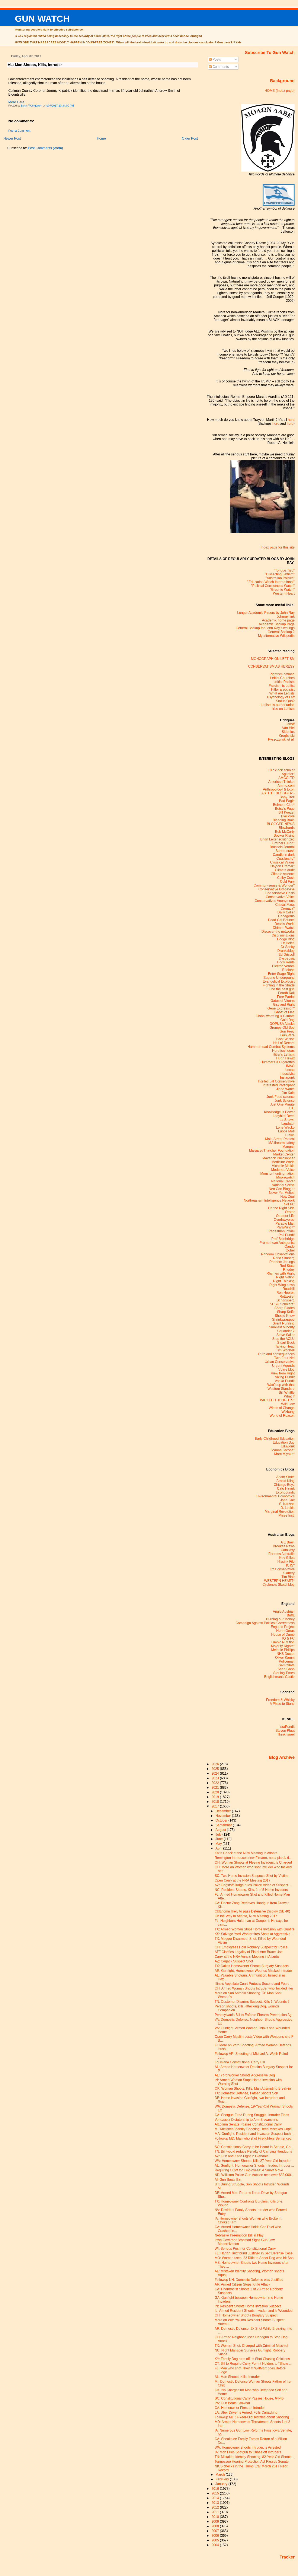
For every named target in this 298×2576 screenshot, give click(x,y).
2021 (215, 1787)
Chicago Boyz (284, 1484)
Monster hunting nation (277, 1173)
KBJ (291, 1108)
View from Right (283, 1373)
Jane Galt (287, 1500)
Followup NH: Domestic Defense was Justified (249, 2279)
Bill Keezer (287, 812)
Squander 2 (286, 1331)
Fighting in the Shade (279, 985)
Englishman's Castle (279, 1677)
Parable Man (285, 1223)
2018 (215, 1801)
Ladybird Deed (284, 1116)
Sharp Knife (286, 1312)
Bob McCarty (285, 831)
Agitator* (288, 774)
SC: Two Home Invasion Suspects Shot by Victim (251, 1875)
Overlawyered (284, 1219)
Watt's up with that (281, 1385)
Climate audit (285, 870)
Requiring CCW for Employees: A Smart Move (249, 2170)
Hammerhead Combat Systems (271, 1047)
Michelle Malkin (283, 1166)
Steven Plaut (285, 1730)
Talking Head (285, 1346)
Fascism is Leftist (282, 685)
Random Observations (278, 1254)
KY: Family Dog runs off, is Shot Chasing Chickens (252, 2359)
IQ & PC (288, 1638)
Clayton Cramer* (282, 866)
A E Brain (288, 1542)
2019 (215, 1797)
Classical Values (282, 862)
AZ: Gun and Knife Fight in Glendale (242, 2156)
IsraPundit (287, 1727)
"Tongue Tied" (284, 570)
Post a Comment (19, 130)
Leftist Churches (282, 678)
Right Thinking (284, 1281)
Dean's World (285, 924)
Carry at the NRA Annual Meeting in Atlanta (247, 1956)
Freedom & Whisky (280, 1700)
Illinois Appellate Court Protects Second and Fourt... (253, 1983)
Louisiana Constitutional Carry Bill (240, 2062)
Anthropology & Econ (279, 789)
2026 (215, 1764)
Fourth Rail (286, 993)
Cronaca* (288, 908)
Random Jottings (282, 1262)
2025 (215, 1769)
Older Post (190, 138)
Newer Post (12, 138)
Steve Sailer (285, 1335)
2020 (215, 1792)
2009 (215, 2521)
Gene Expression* (281, 1008)
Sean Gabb (286, 1669)
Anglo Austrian (284, 1611)
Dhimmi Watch (284, 927)
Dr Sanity (288, 947)
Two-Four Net (284, 1358)
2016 (215, 2488)
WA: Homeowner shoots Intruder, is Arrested (248, 2447)
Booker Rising (284, 835)
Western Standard (281, 1388)
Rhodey (289, 1269)
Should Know (285, 1315)
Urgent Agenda (283, 1365)
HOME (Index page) (280, 90)
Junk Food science (280, 1096)
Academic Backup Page (277, 624)
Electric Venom (283, 966)
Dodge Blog (286, 939)
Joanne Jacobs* (283, 1450)
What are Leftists (282, 693)
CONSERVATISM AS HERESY (271, 666)
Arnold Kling (285, 1481)
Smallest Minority (282, 1327)
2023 (215, 1778)
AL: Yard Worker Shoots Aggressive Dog (245, 2075)
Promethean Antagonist (277, 1242)
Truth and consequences (276, 1354)
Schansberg (286, 1300)
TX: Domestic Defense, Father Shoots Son (246, 2093)
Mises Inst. (287, 1515)
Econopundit (285, 1492)
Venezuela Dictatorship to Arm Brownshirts (246, 2119)
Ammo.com (286, 785)
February (222, 2479)
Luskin (290, 1135)
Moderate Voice (283, 1169)
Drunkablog (286, 951)
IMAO (290, 1066)
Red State (287, 1266)
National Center (283, 1181)
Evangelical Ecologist (279, 981)
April (219, 1848)
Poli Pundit (287, 1235)
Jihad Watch (285, 1089)
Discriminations (283, 935)
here (291, 420)
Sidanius (288, 732)
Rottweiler (287, 1296)
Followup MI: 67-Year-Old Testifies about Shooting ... (254, 2417)
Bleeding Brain (284, 820)
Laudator (288, 1123)
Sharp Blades (284, 1308)
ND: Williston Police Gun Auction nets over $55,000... (254, 2175)
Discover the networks (278, 931)
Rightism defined (282, 674)
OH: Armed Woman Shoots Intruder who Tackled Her (254, 1988)
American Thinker (281, 781)
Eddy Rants (286, 962)
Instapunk (287, 1077)
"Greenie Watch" (282, 589)
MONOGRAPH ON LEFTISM (273, 659)
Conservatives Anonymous (275, 901)
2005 (215, 2540)
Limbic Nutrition (283, 1642)
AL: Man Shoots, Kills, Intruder (237, 2377)
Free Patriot (286, 997)
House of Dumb (283, 1634)
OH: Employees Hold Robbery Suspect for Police (251, 1947)
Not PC (289, 1204)
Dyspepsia (287, 958)
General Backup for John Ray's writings (265, 628)
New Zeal (287, 1196)
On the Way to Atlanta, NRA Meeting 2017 (246, 1916)
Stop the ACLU (283, 1339)
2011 (215, 2512)
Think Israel (286, 1734)
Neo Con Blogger (282, 1189)
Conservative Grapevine (276, 889)
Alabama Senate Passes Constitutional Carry (248, 2124)
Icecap (290, 1070)
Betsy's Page (285, 808)
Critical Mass (285, 904)
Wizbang (288, 1411)
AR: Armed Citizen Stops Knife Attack (242, 2284)
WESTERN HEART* (279, 1581)
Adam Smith (285, 1477)
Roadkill (289, 1289)
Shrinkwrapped (283, 1319)
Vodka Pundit (285, 1381)
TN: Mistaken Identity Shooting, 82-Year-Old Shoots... (254, 2457)
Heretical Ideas (283, 1050)
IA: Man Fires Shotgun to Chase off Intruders (248, 2452)
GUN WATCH (42, 19)
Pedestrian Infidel (282, 1231)
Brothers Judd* (283, 843)
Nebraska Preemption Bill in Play (239, 2235)
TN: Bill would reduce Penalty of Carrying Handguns (253, 2151)
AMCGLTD (286, 778)
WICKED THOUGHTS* (277, 1400)
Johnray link (286, 616)
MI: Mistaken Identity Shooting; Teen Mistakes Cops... (254, 2129)
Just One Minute (282, 1104)
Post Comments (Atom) (45, 148)
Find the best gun (282, 989)
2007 (215, 2531)
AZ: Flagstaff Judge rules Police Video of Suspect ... (253, 1885)
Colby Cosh (286, 878)
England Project (283, 1627)
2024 (215, 1773)
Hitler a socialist (283, 689)
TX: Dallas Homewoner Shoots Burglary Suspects (252, 1966)
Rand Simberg (284, 1258)
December (223, 1811)
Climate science (283, 874)
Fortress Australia (281, 1554)
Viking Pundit (285, 1377)
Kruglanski (287, 735)
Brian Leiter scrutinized (277, 839)
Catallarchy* (285, 858)
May (219, 1843)
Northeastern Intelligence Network (269, 1200)
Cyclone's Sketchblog (278, 1584)
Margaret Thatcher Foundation (272, 1150)
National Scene (283, 1185)
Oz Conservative (282, 1569)
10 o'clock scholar (281, 770)
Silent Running (284, 1323)
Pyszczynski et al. (281, 739)
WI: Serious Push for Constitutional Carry (245, 2248)
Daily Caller (286, 912)
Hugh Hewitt (285, 1058)
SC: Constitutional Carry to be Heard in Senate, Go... (254, 2147)
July (218, 1834)
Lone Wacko (285, 1127)
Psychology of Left (281, 697)
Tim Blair (288, 1577)
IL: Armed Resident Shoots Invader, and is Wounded (253, 2310)
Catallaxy (288, 1550)
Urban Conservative (280, 1362)
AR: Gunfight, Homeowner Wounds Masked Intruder (253, 1970)
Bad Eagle (287, 801)
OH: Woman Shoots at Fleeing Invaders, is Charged (253, 1862)
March (220, 2474)
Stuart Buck (286, 1342)
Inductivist (287, 1073)
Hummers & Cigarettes (277, 1062)
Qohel (290, 1250)
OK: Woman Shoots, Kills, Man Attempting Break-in (253, 2088)
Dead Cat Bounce (281, 920)
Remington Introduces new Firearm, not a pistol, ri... (253, 1858)
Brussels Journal (282, 847)
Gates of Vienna (282, 1000)
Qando (290, 1246)
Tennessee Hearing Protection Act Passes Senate (252, 2461)
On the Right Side (281, 1208)
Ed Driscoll (287, 954)
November (223, 1815)
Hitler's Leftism (284, 1054)
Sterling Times (284, 1673)
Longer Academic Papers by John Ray (266, 612)
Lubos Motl (286, 1131)
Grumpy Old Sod (282, 1027)
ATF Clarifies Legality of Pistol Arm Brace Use (249, 1952)
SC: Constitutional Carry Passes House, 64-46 (249, 2398)
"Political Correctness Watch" (273, 586)
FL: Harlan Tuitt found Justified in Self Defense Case (253, 2253)
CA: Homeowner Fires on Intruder (240, 2408)
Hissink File (286, 1561)
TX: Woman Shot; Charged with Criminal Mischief (251, 2345)
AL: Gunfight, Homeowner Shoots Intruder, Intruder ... (254, 2165)
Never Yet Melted (282, 1193)
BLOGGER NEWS (281, 824)
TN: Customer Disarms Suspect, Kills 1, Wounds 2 (252, 2001)
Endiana (288, 970)
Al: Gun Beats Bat (228, 2179)
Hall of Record (284, 1043)
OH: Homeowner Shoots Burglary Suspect (246, 2315)
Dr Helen (288, 943)
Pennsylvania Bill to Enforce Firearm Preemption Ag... (254, 2015)
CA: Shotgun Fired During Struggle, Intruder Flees (252, 2115)
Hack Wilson (285, 1039)
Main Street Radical (280, 1139)
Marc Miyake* (284, 1454)
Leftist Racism (284, 682)
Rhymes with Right (280, 1273)
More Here (16, 102)
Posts (215, 59)
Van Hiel (288, 728)
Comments (219, 67)
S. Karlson (287, 1504)
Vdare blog (286, 1369)
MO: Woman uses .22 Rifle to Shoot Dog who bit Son (254, 2258)
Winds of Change (282, 1408)
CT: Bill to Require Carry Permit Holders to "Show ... (253, 2363)
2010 (215, 2517)
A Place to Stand (282, 1703)
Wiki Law (288, 1404)
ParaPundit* (286, 1227)
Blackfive (288, 816)
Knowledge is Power (279, 1112)
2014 (215, 2498)
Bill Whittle (287, 1392)
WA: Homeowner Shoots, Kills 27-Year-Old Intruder (253, 2161)
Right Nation (285, 1277)
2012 (215, 2507)
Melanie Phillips (283, 1650)
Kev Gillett (287, 1557)
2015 (215, 2493)
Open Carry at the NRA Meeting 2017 (242, 1880)
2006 (215, 2535)
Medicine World (283, 1162)
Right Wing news (282, 1285)
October (221, 1820)
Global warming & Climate (275, 1016)
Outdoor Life (285, 1216)
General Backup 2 (281, 632)
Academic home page (278, 620)
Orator (290, 1212)
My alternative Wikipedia (276, 635)
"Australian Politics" (280, 578)
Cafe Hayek (286, 1488)
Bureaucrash (285, 851)
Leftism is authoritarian (278, 705)
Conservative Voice (280, 897)
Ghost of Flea (284, 1012)
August (221, 1830)
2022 (215, 1783)
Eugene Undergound (279, 977)
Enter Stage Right (281, 974)
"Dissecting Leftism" (280, 574)
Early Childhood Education (275, 1438)
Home (101, 138)
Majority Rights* (283, 1646)
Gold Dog (287, 1020)
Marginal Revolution (280, 1511)
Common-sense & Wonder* (274, 885)
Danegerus (286, 916)
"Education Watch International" (271, 582)
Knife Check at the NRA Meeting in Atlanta (246, 1853)
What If (289, 1396)
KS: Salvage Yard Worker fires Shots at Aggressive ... (254, 1934)
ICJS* (290, 1565)
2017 (215, 1806)
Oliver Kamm (285, 1657)
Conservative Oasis (280, 893)
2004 (215, 2545)
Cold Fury (287, 881)
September (224, 1825)
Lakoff (290, 724)
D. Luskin (288, 1508)
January (221, 2484)
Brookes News (284, 1546)
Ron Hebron (285, 1292)
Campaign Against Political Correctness (265, 1623)
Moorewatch (285, 1177)
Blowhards (287, 828)
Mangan (288, 1146)
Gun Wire (287, 1035)
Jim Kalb (288, 1093)
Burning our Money (280, 1619)
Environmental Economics (275, 1496)
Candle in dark (284, 854)
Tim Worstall (285, 1350)
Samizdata (287, 1665)
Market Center (284, 1154)
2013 (215, 2503)
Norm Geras (285, 1630)
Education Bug (284, 1442)
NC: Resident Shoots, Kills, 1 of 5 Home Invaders (251, 1890)
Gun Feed (287, 1031)
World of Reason (282, 1415)
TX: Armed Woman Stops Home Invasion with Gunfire (255, 1929)
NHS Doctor (286, 1654)
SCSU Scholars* (282, 1304)
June (219, 1839)
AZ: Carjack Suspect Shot (234, 1961)
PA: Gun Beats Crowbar (232, 2403)
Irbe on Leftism (283, 708)
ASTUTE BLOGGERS (278, 793)
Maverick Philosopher (278, 1158)
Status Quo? (285, 701)
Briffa (291, 1615)
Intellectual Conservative (276, 1081)
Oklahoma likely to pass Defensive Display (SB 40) (252, 1911)
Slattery (289, 1573)
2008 (215, 2526)
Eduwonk (288, 1446)
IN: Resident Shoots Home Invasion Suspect (248, 2306)
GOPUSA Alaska (282, 1023)
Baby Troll (287, 797)
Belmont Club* (284, 805)
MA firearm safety (281, 1143)
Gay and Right (284, 1004)
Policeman (287, 1661)
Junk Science (285, 1100)
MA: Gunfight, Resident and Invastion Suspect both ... (254, 2133)
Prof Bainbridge (283, 1239)
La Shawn (287, 1120)
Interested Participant (279, 1085)
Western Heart (284, 593)
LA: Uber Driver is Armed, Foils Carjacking (246, 2412)
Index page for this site (278, 547)
